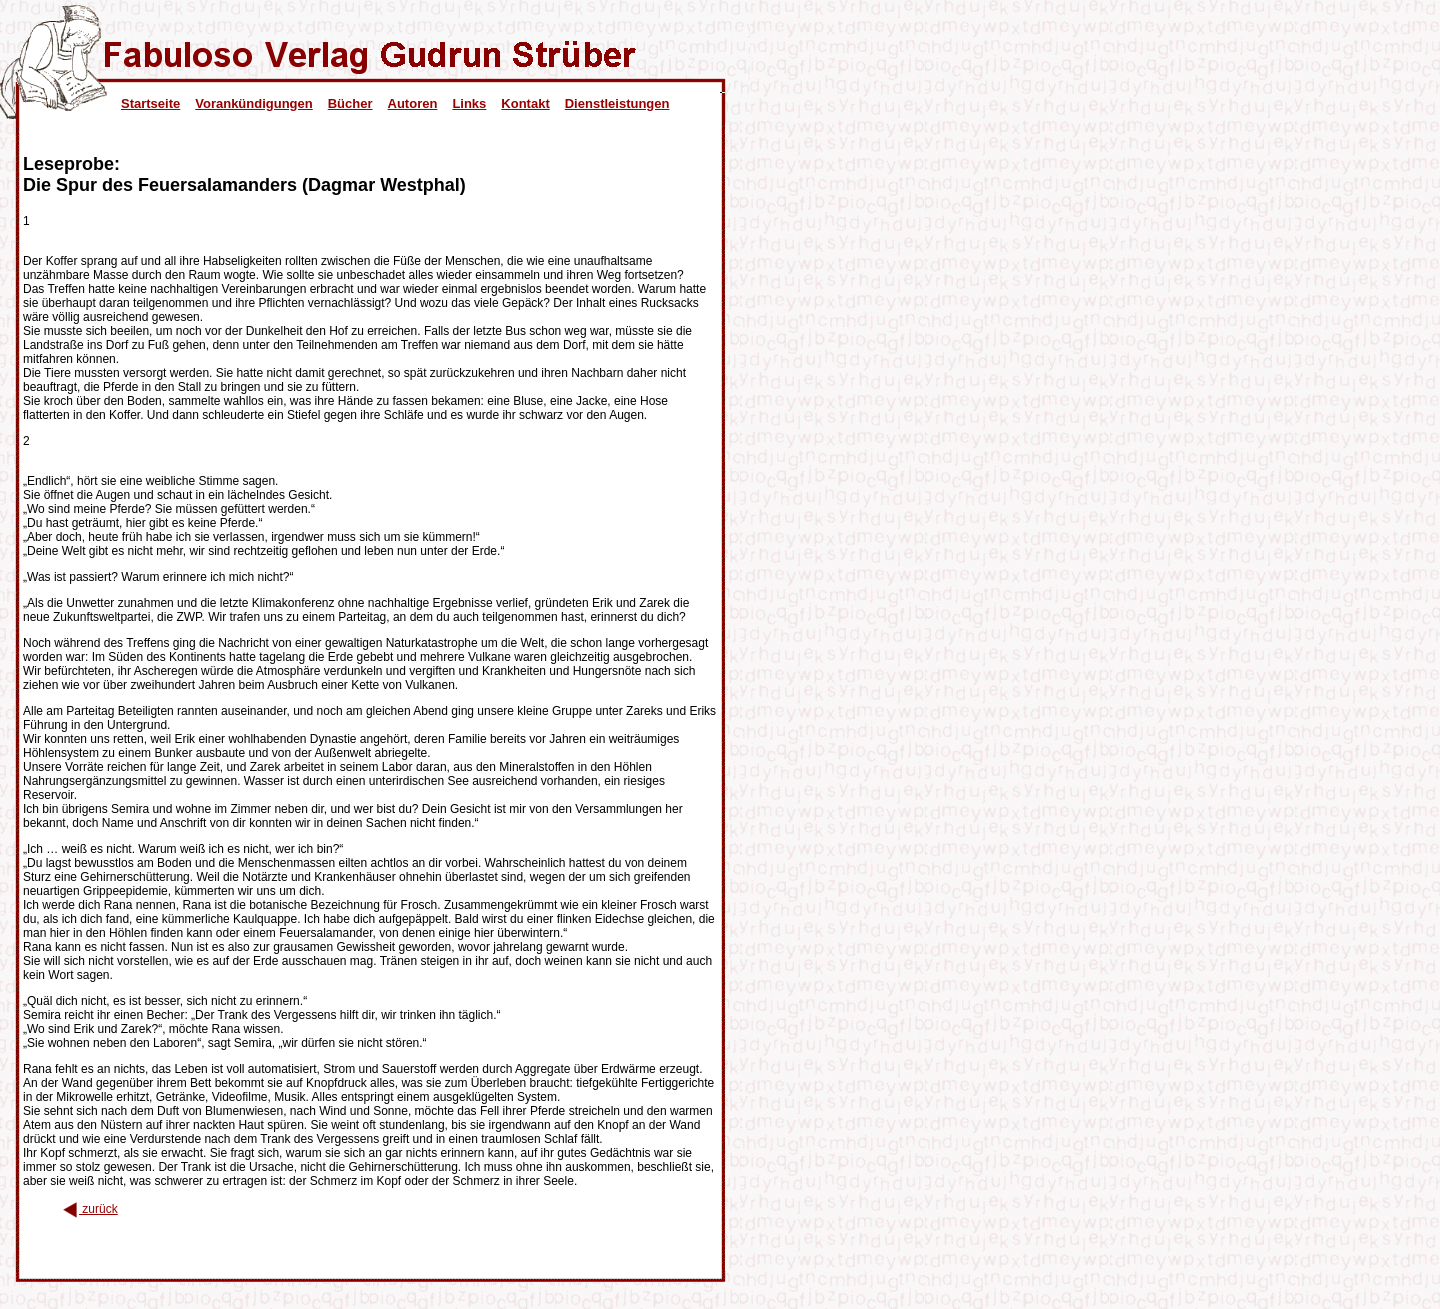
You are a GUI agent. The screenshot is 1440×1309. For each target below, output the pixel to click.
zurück (90, 1209)
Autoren (413, 103)
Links (469, 103)
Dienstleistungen (617, 103)
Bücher (350, 103)
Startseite (150, 103)
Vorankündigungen (253, 103)
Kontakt (525, 103)
